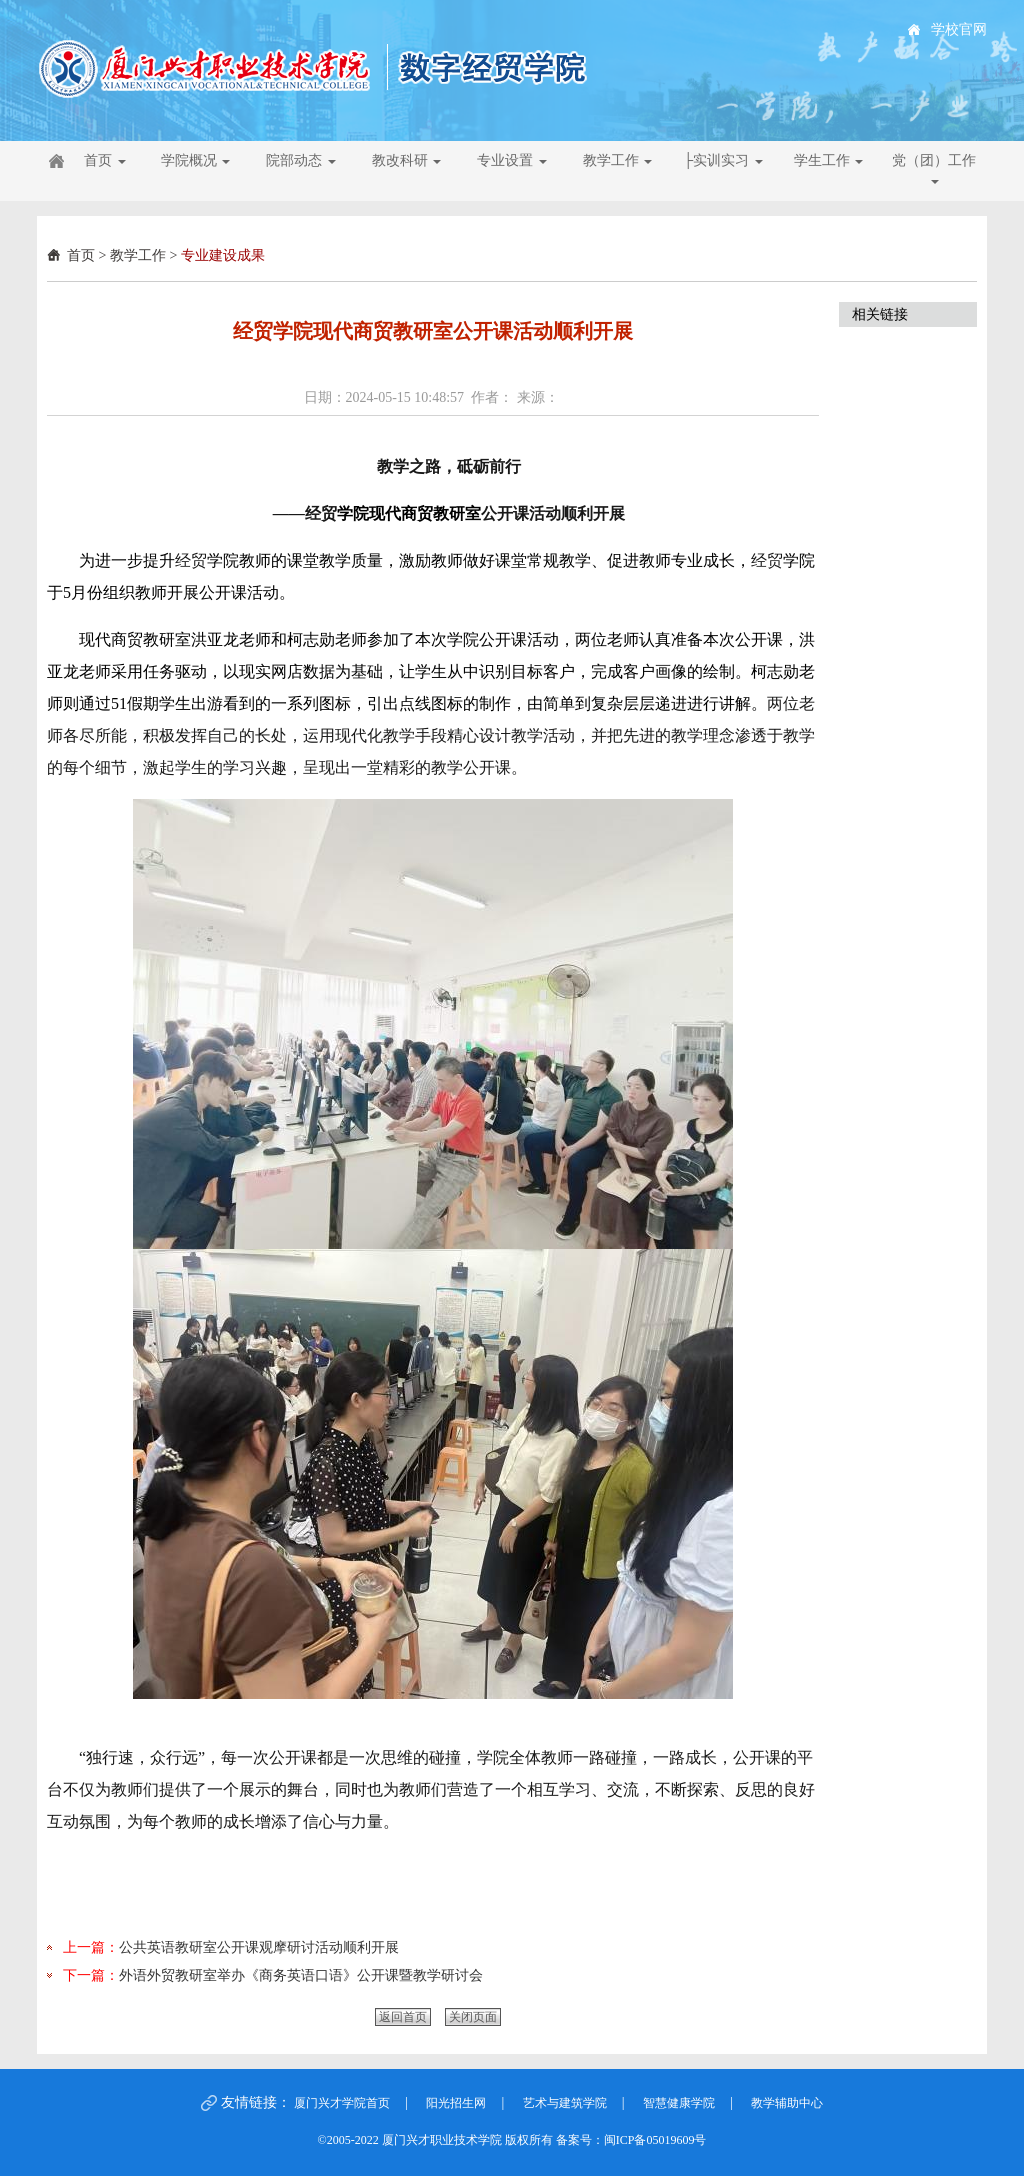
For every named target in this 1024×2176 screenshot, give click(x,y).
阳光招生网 (456, 2103)
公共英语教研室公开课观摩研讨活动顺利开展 (259, 1947)
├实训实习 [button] (722, 160)
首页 (81, 255)
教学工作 (138, 255)
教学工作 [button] (618, 160)
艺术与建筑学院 (565, 2103)
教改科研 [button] (407, 160)
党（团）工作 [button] (934, 168)
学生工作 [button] (829, 160)
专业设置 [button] (512, 160)
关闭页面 (473, 2017)
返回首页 (403, 2017)
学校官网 (959, 29)
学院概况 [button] (196, 160)
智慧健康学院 (679, 2103)
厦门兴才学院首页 (342, 2103)
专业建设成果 (223, 255)
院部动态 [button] (301, 160)
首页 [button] (105, 160)
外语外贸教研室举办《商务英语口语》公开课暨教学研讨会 (301, 1975)
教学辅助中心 (787, 2103)
